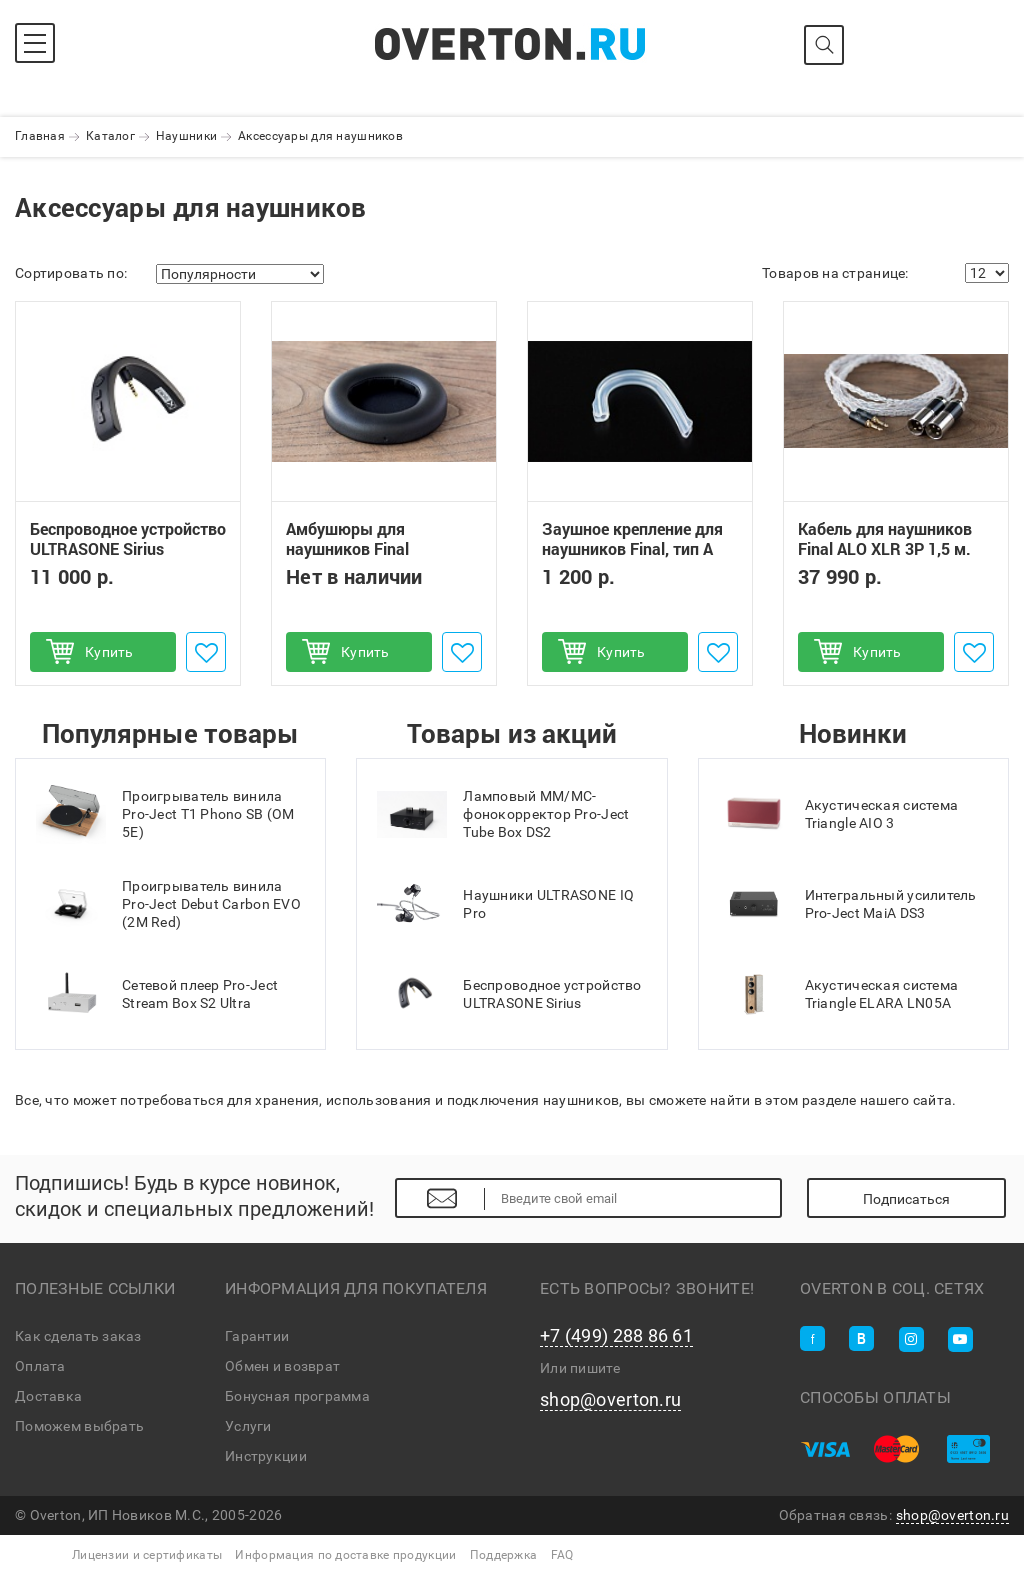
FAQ (562, 1555)
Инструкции (266, 1456)
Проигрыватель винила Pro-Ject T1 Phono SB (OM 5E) (165, 814)
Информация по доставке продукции (345, 1555)
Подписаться (906, 1199)
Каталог (110, 136)
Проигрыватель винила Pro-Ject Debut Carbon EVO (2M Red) (168, 904)
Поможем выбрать (79, 1426)
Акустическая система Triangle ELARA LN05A (839, 994)
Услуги (248, 1426)
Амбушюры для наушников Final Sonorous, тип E (347, 549)
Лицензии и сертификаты (147, 1555)
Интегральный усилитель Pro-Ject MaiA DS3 (848, 904)
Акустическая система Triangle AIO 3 (839, 814)
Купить (109, 652)
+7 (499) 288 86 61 (616, 1336)
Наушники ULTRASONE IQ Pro (505, 904)
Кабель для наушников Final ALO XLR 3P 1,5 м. (885, 539)
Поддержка (504, 1555)
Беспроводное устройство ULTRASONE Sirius (128, 539)
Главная (40, 136)
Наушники (186, 136)
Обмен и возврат (282, 1366)
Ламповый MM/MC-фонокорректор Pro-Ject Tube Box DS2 (503, 814)
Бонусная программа (297, 1396)
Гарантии (257, 1336)
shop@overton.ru (610, 1400)
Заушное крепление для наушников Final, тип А (632, 539)
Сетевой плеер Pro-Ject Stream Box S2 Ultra (157, 994)
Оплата (40, 1366)
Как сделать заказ (78, 1336)
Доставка (48, 1396)
